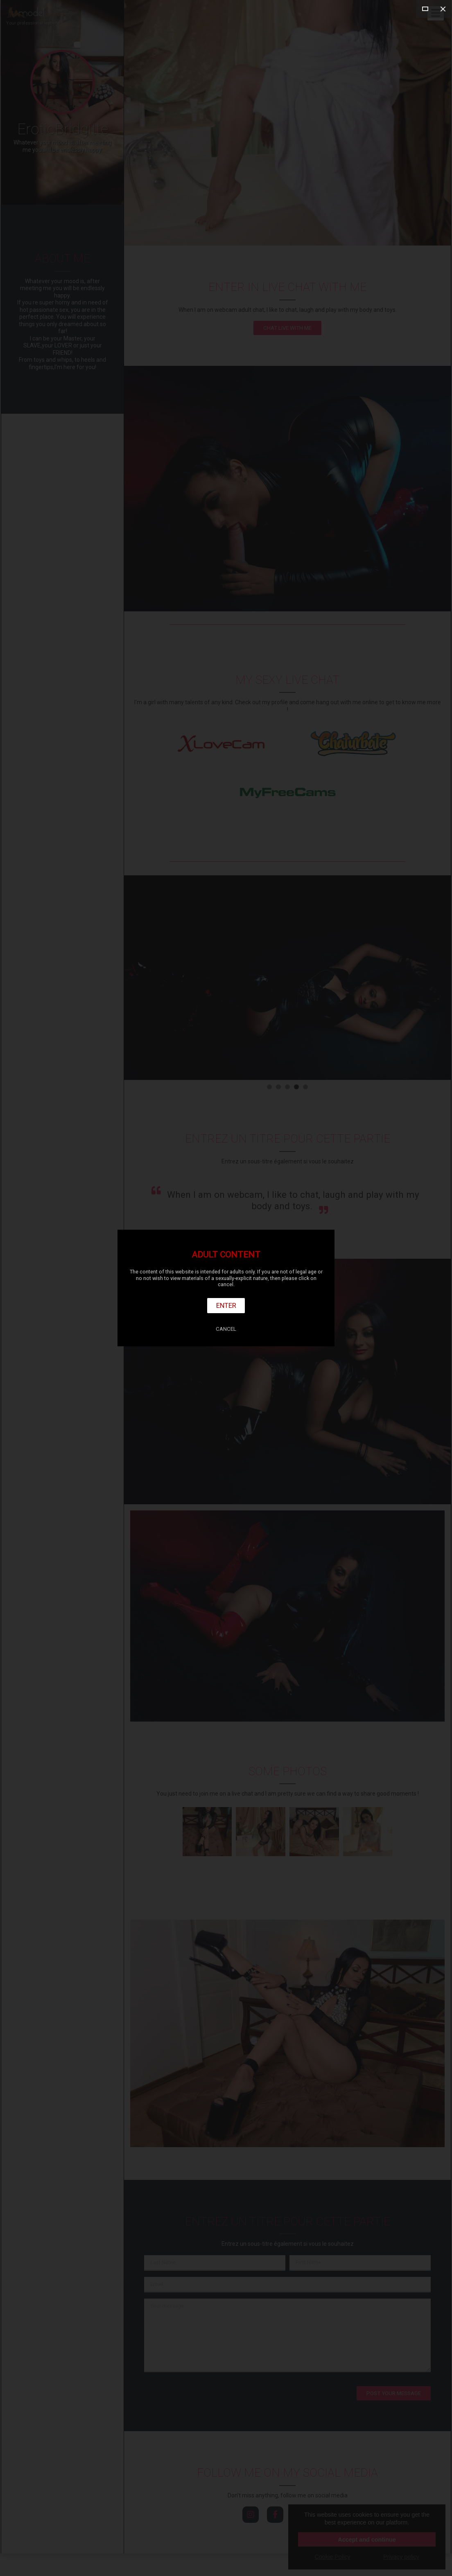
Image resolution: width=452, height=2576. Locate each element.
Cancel (226, 1329)
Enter (226, 1305)
